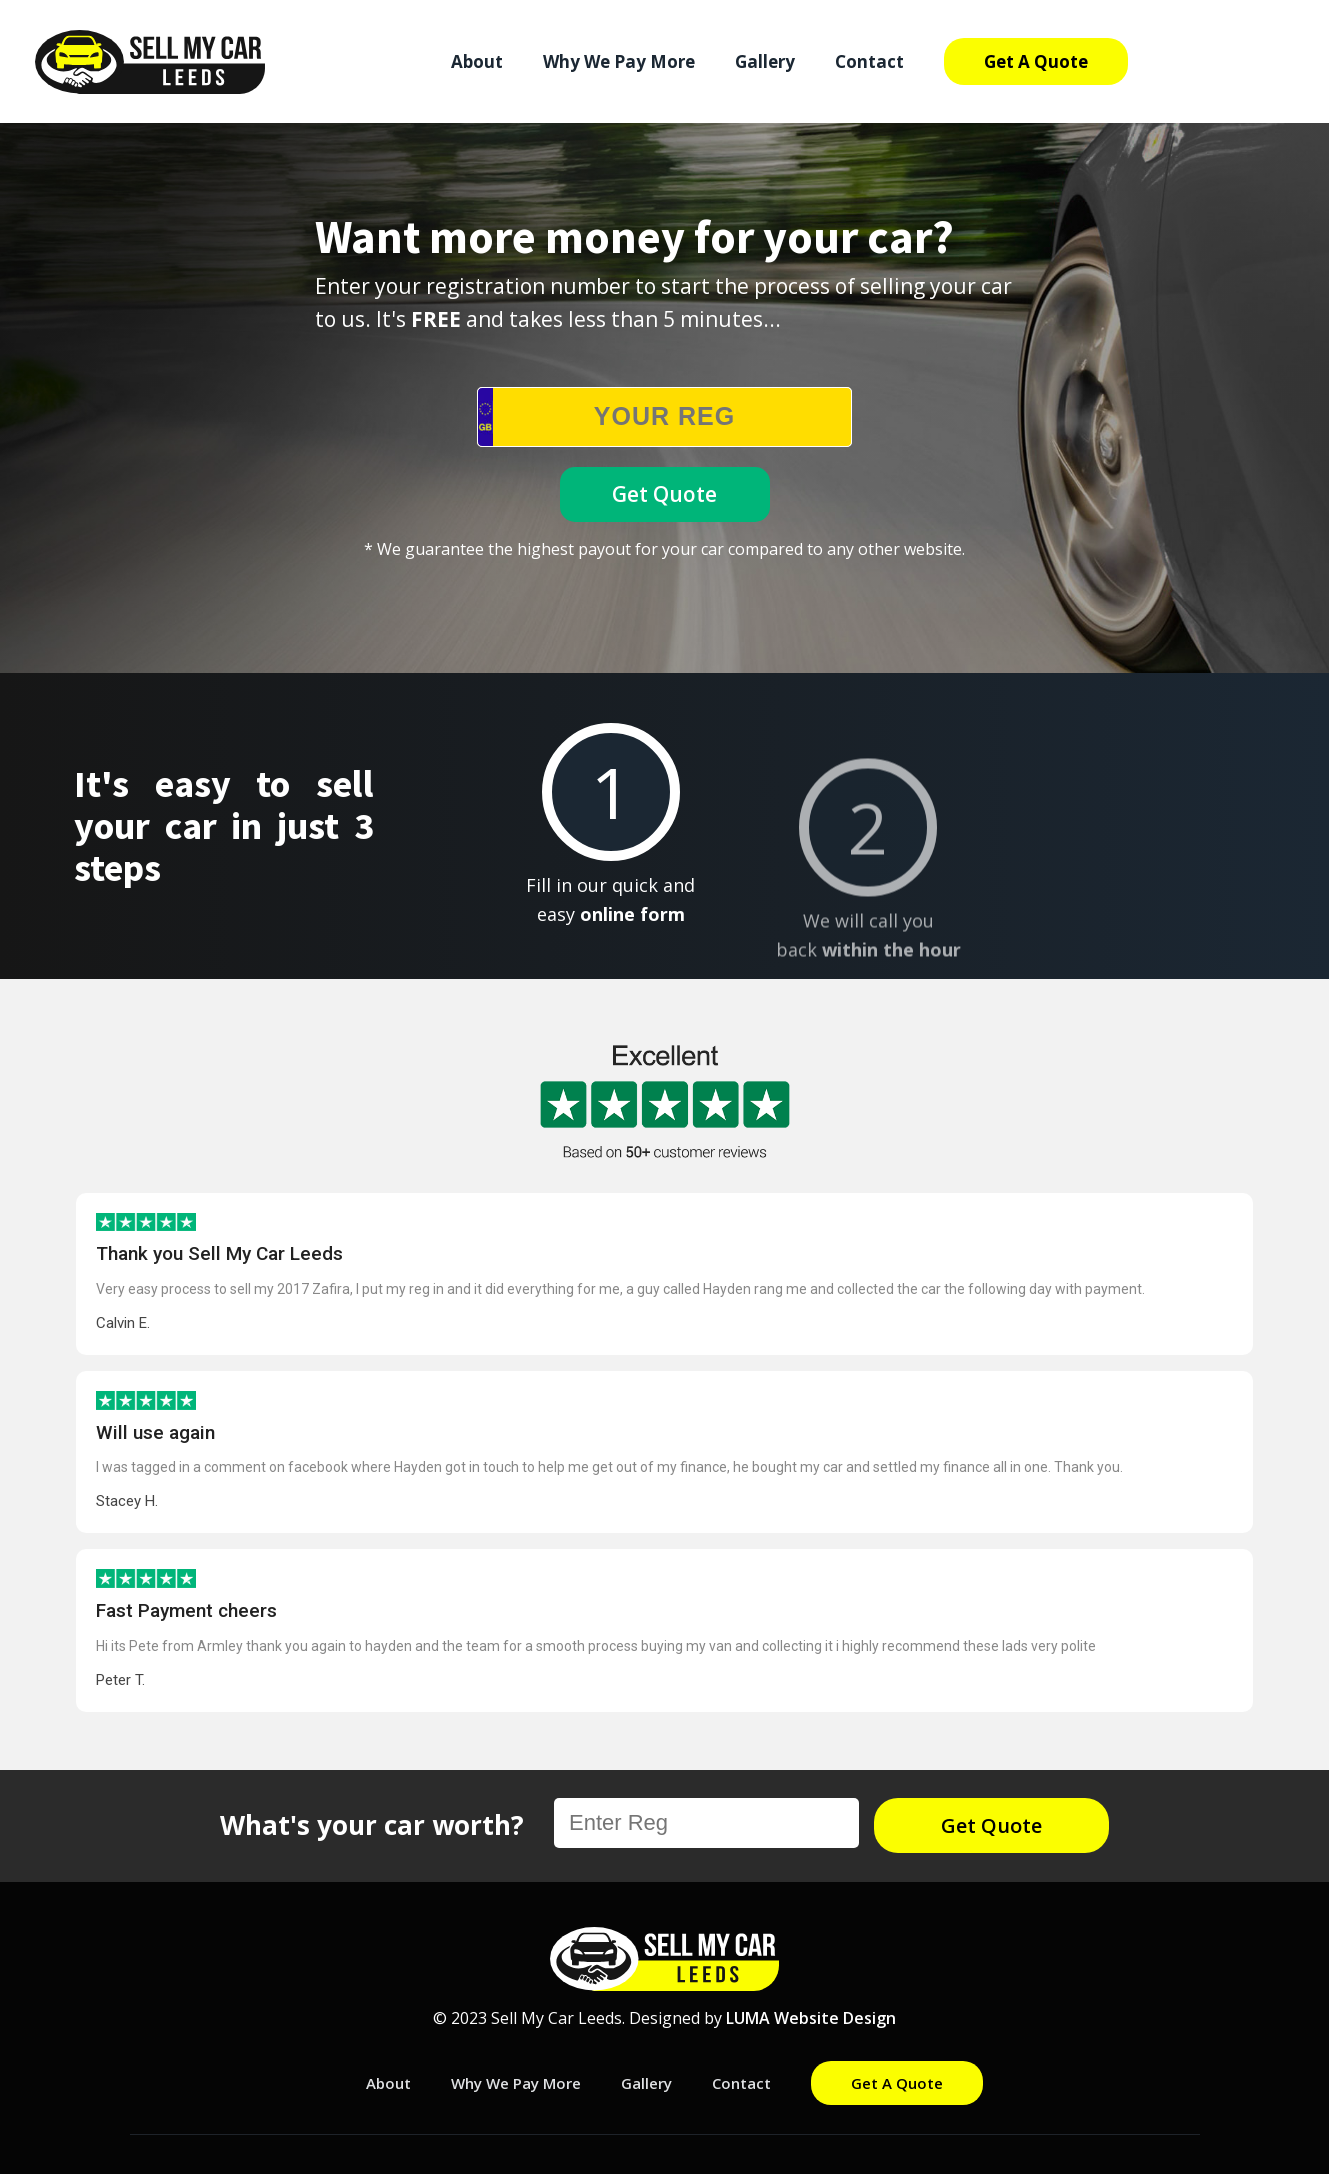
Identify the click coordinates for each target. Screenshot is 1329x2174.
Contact (869, 61)
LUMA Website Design (811, 2018)
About (477, 61)
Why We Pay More (619, 61)
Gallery (765, 61)
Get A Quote (1036, 61)
